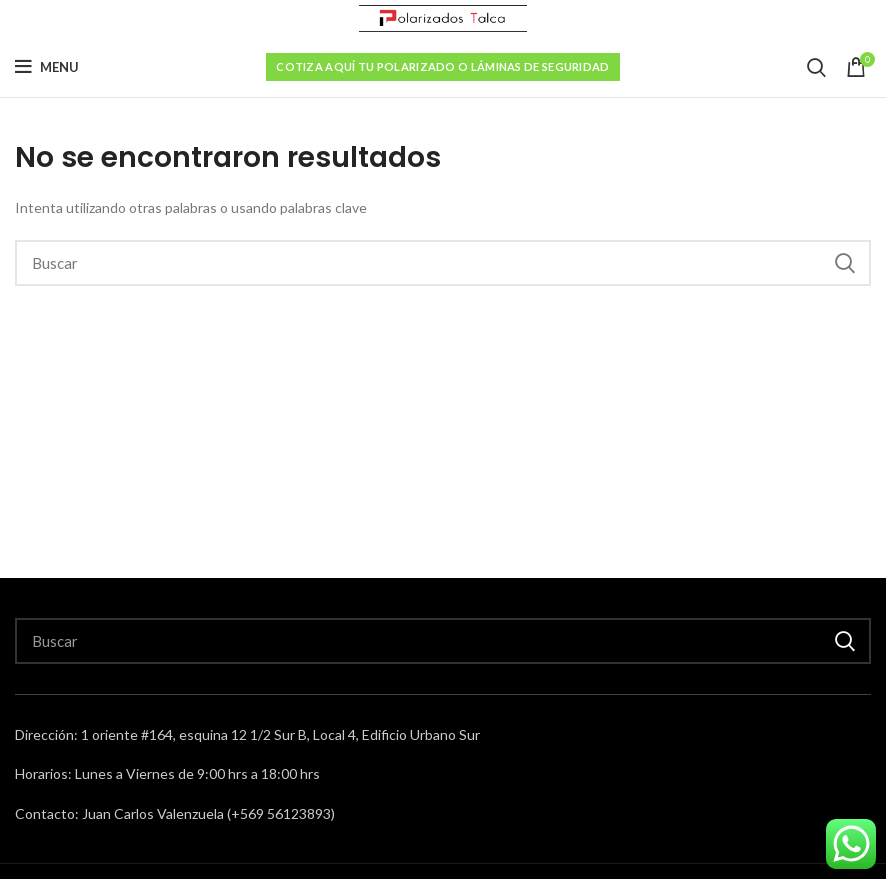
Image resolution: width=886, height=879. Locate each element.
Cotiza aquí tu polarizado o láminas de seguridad (442, 66)
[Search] (443, 263)
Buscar (844, 263)
